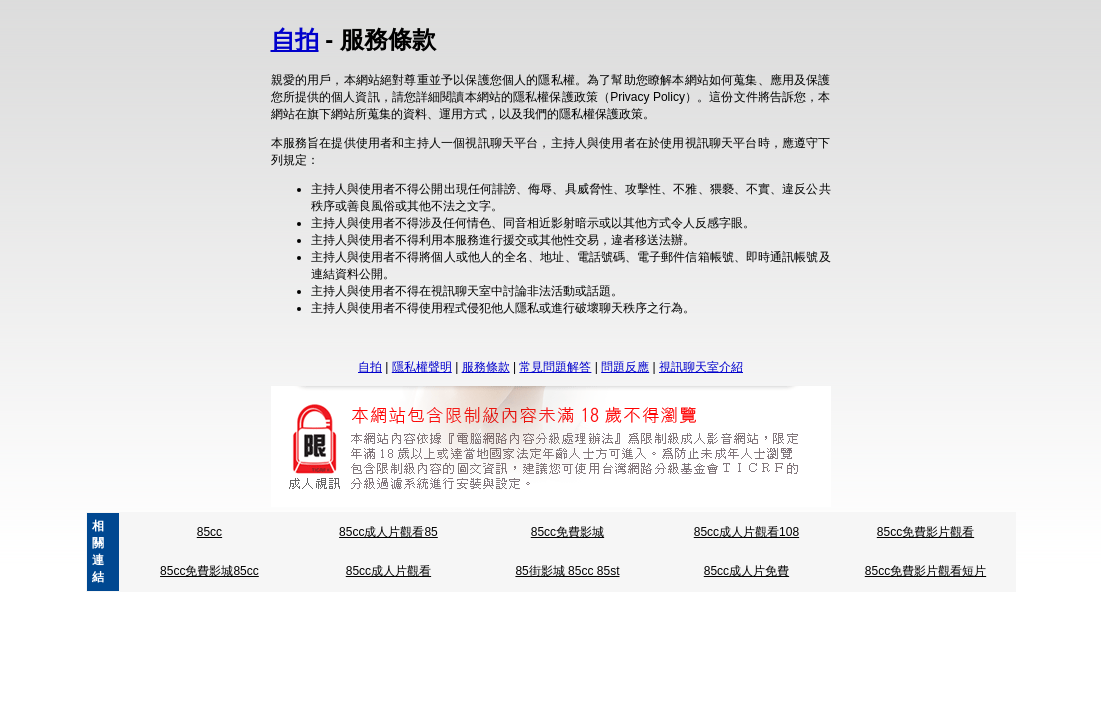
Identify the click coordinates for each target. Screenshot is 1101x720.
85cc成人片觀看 (388, 571)
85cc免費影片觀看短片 (925, 571)
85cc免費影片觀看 (925, 532)
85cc (209, 532)
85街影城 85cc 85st (567, 571)
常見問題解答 (555, 367)
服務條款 (486, 367)
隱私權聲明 (422, 367)
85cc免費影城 (567, 532)
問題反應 (625, 367)
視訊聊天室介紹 (701, 367)
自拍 (295, 39)
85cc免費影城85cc (209, 571)
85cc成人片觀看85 (388, 532)
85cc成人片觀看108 (746, 532)
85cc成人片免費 (746, 571)
